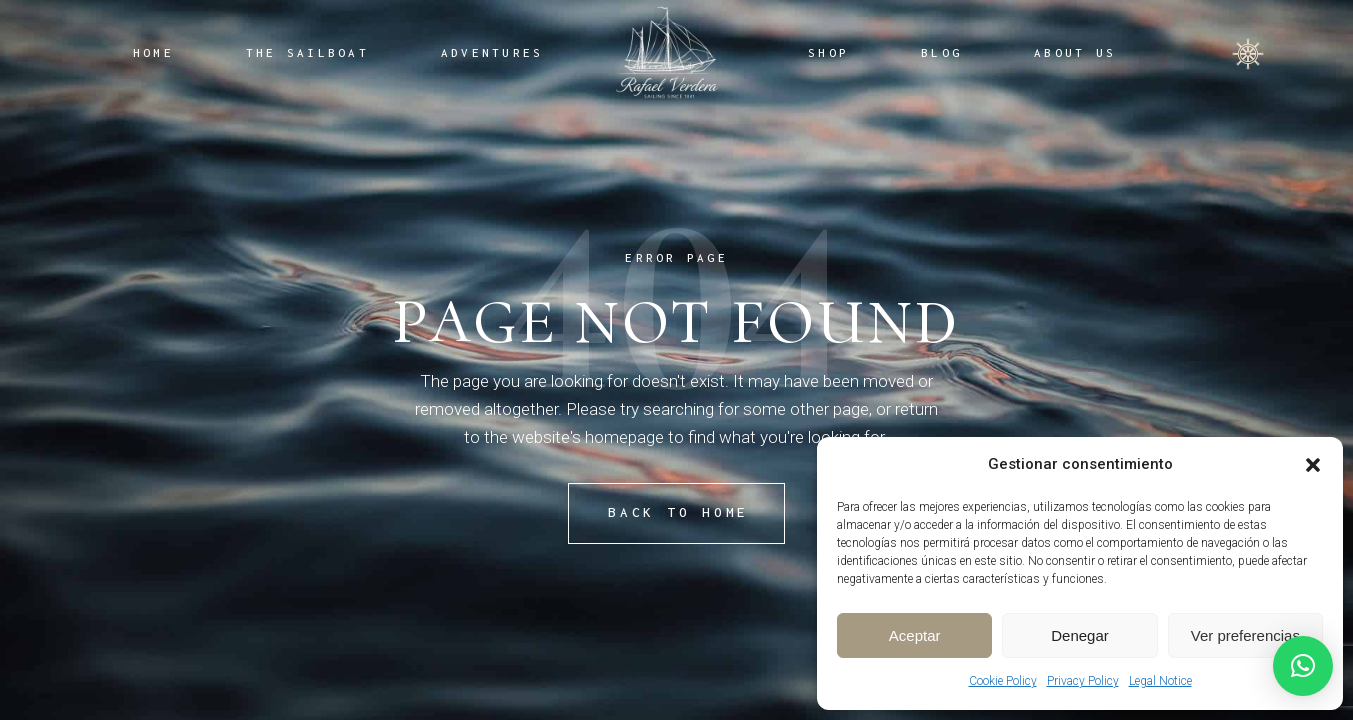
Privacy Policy (1083, 681)
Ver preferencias (1245, 635)
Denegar (1080, 635)
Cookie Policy (1003, 681)
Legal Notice (1160, 681)
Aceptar (915, 635)
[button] (1313, 465)
